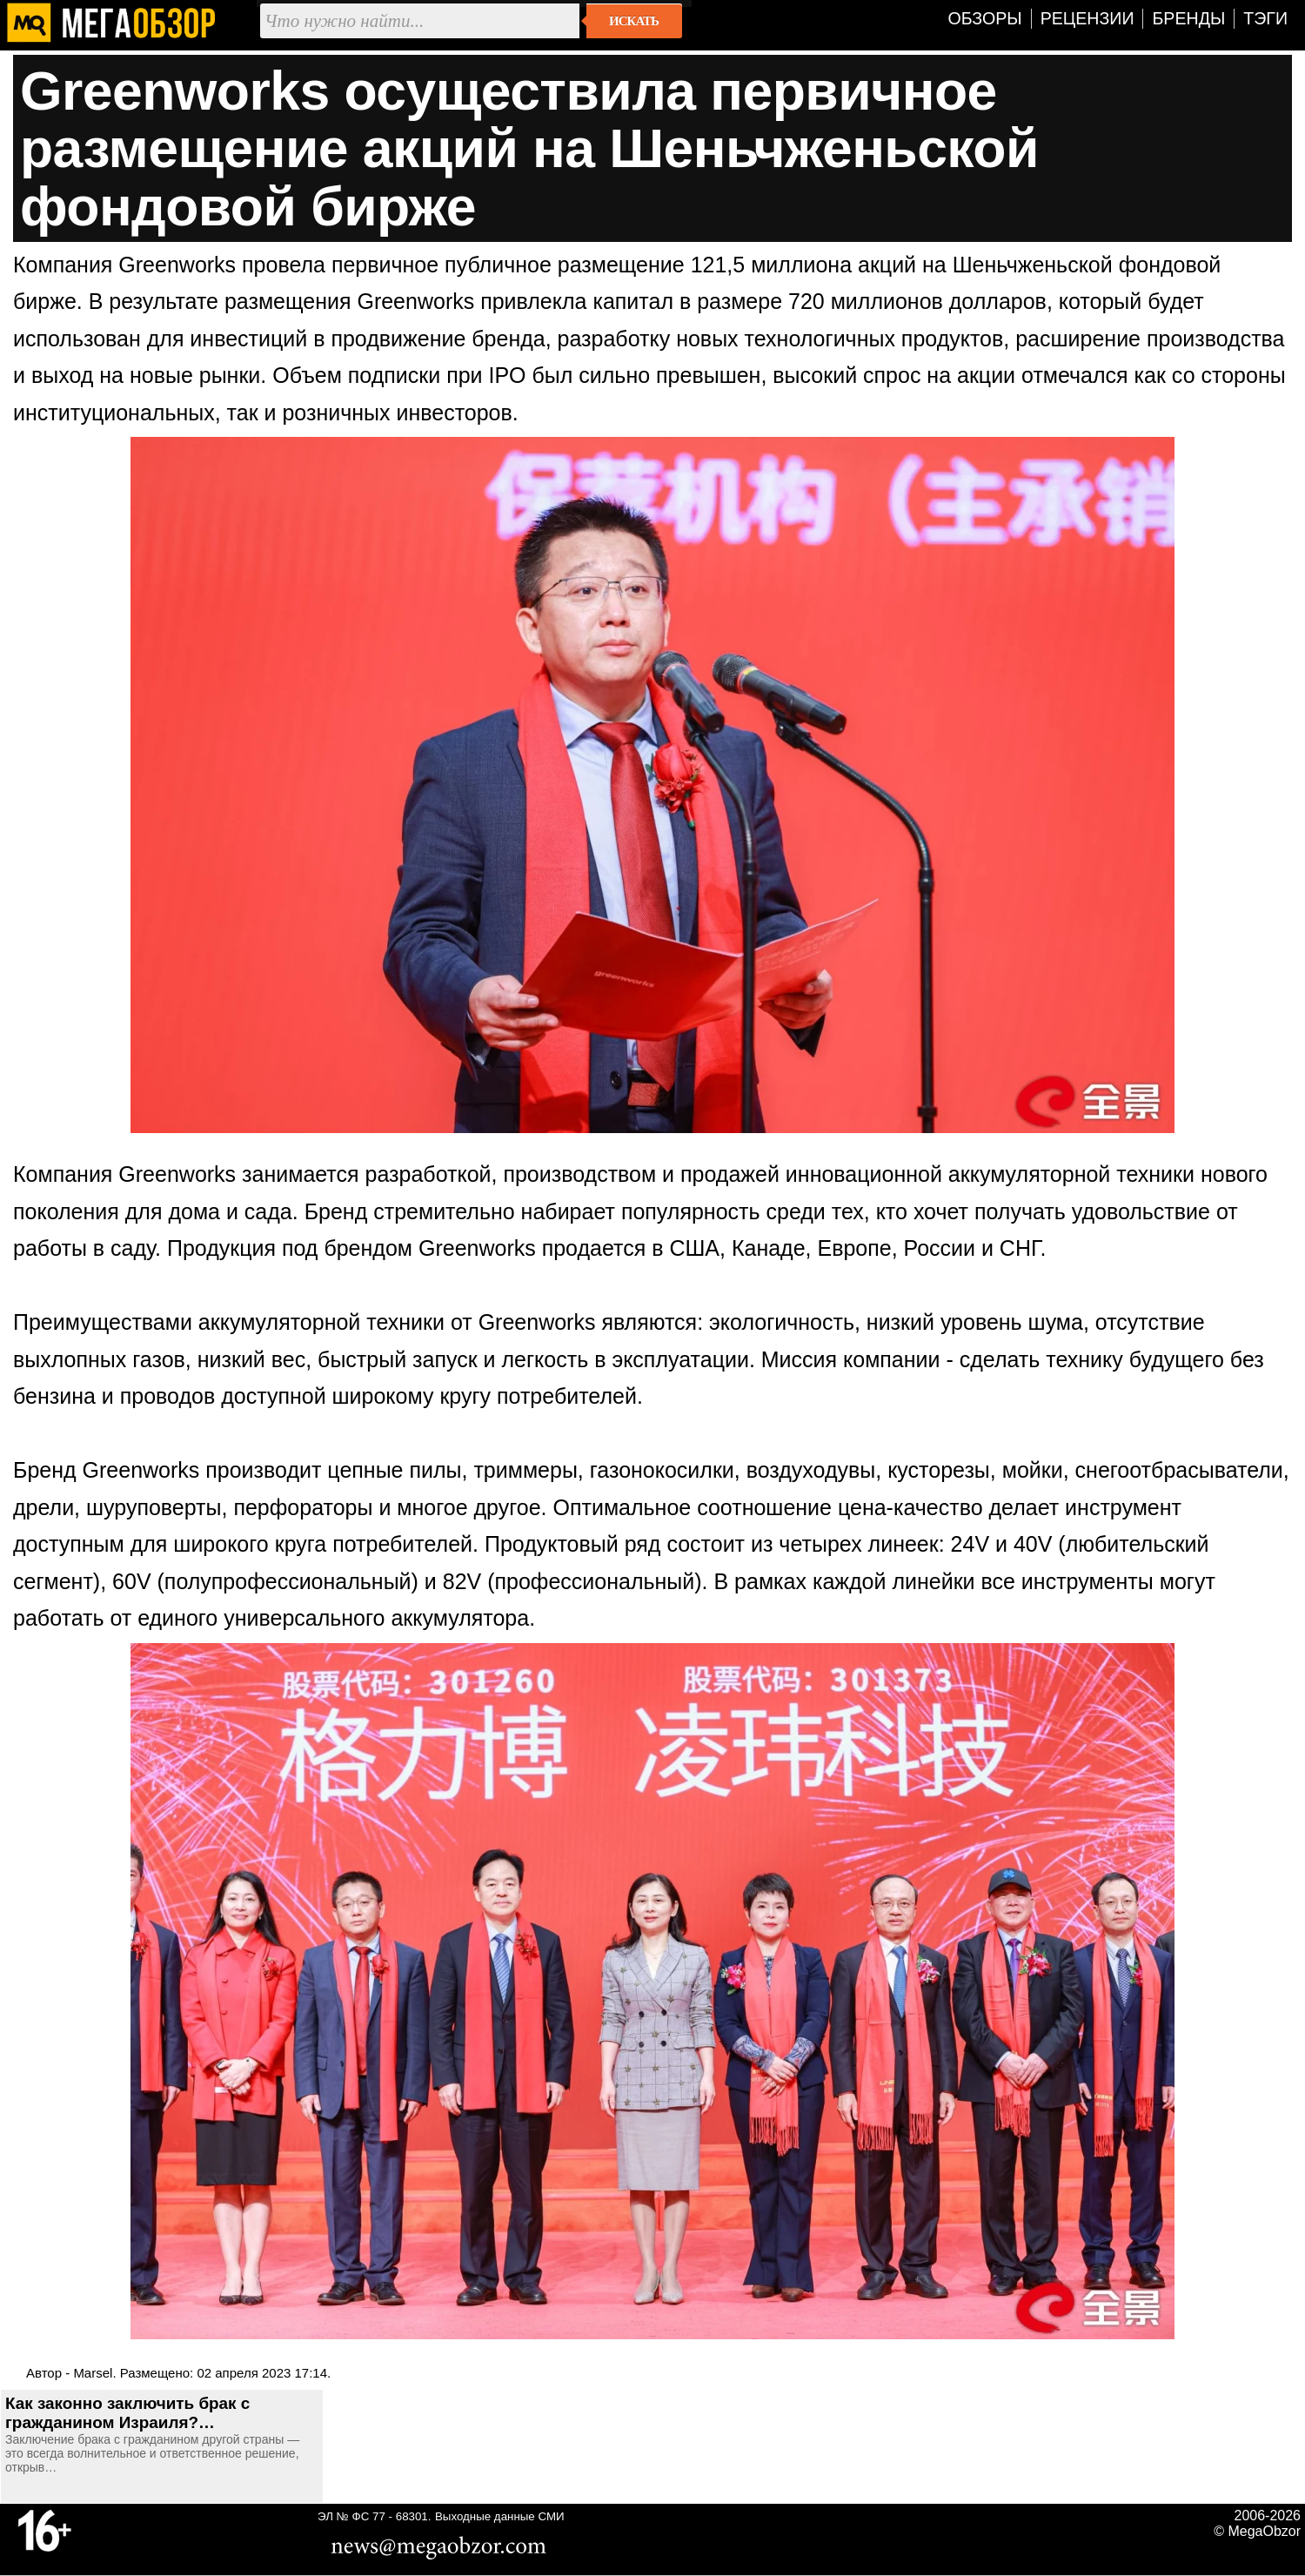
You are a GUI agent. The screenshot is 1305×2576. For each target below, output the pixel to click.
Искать (634, 21)
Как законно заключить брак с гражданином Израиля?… (127, 2413)
